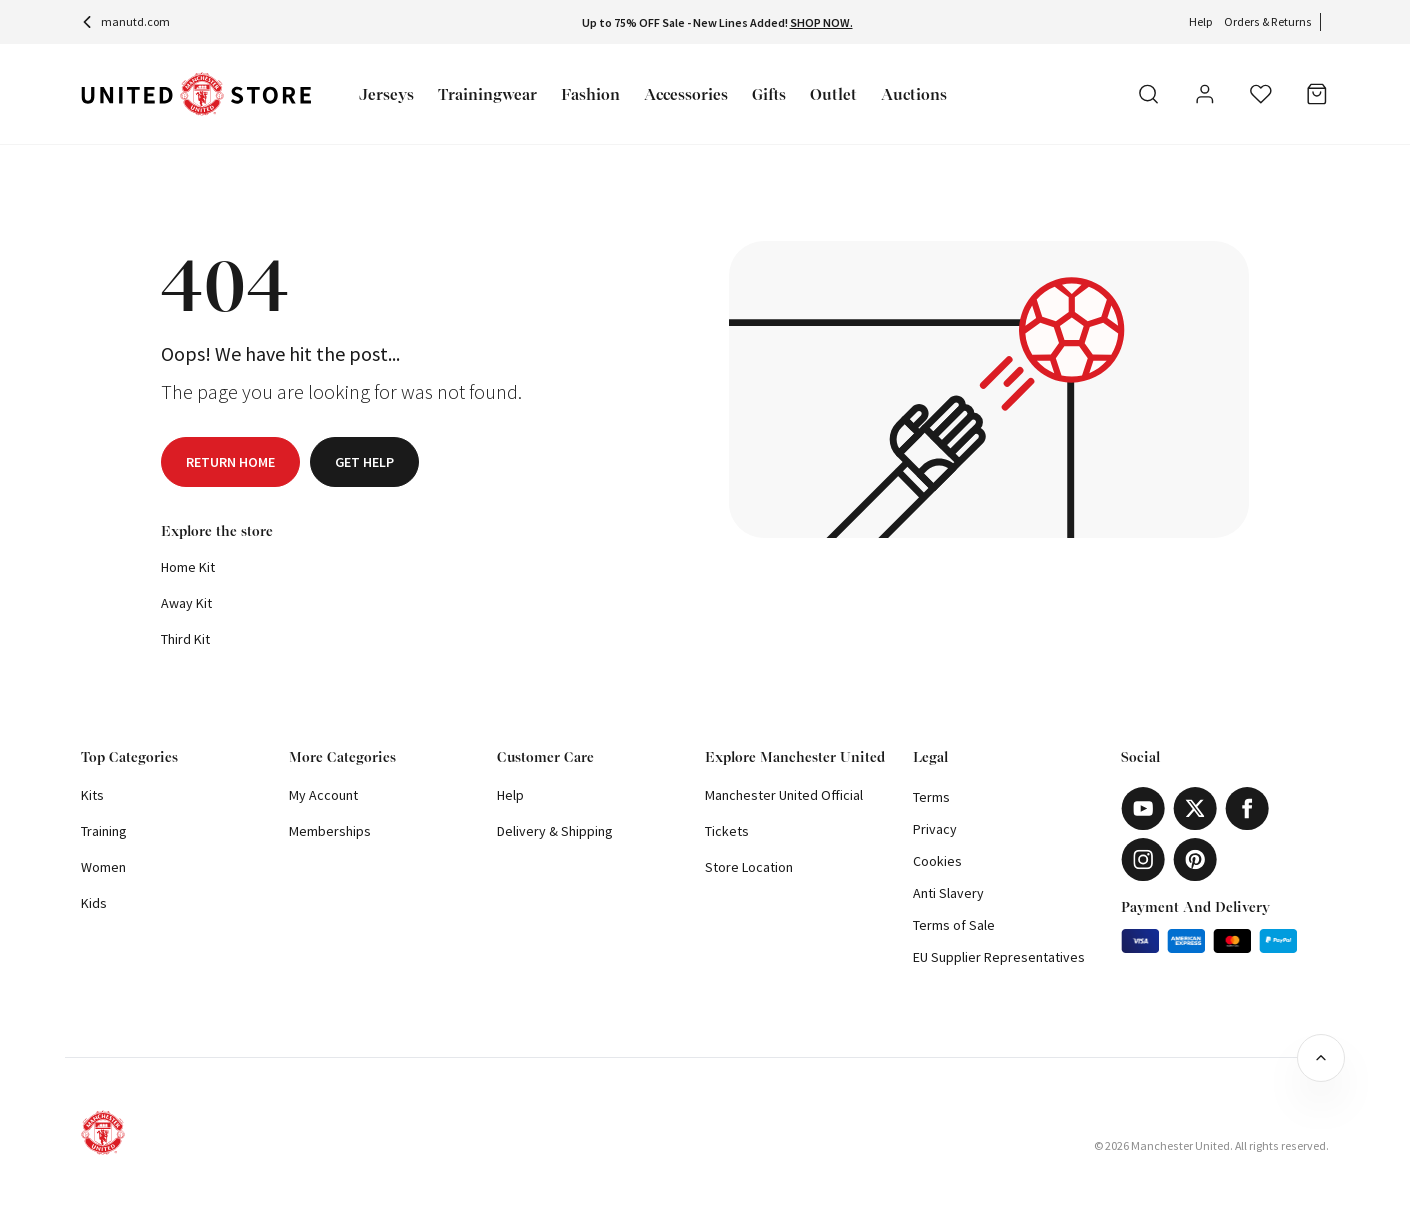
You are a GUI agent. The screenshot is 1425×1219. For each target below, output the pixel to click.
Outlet (833, 94)
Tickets (727, 831)
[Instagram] (1143, 859)
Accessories (686, 94)
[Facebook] (1247, 808)
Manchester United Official (784, 795)
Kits (92, 795)
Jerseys (386, 94)
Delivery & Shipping (555, 831)
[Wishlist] (1261, 94)
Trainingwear (487, 94)
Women (103, 867)
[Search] (1149, 94)
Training (104, 831)
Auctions (914, 94)
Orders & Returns (1268, 21)
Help (1200, 21)
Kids (94, 903)
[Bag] (1317, 94)
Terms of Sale (954, 925)
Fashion (590, 94)
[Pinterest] (1195, 859)
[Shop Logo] (196, 94)
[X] (1195, 808)
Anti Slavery (948, 893)
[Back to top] (1321, 1058)
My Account (323, 795)
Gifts (769, 94)
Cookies (937, 861)
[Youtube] (1143, 808)
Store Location (749, 867)
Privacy (935, 829)
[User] (1205, 97)
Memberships (330, 831)
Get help (364, 462)
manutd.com (125, 21)
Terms (931, 797)
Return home (230, 462)
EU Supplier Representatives (999, 957)
